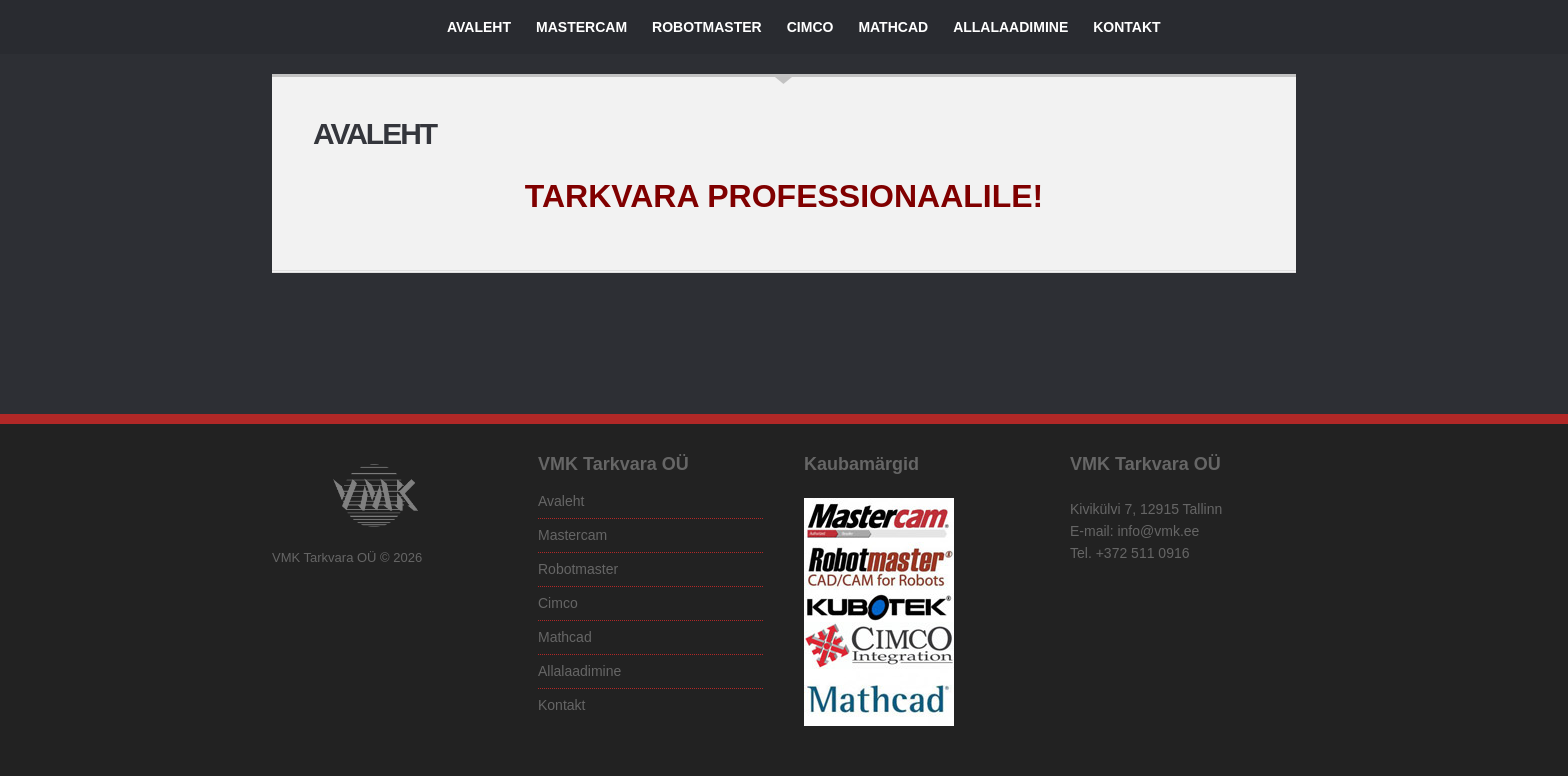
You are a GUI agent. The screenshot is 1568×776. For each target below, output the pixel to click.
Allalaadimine (1010, 27)
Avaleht (479, 27)
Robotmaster (707, 27)
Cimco (810, 27)
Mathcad (893, 27)
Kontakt (1126, 27)
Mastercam (581, 27)
